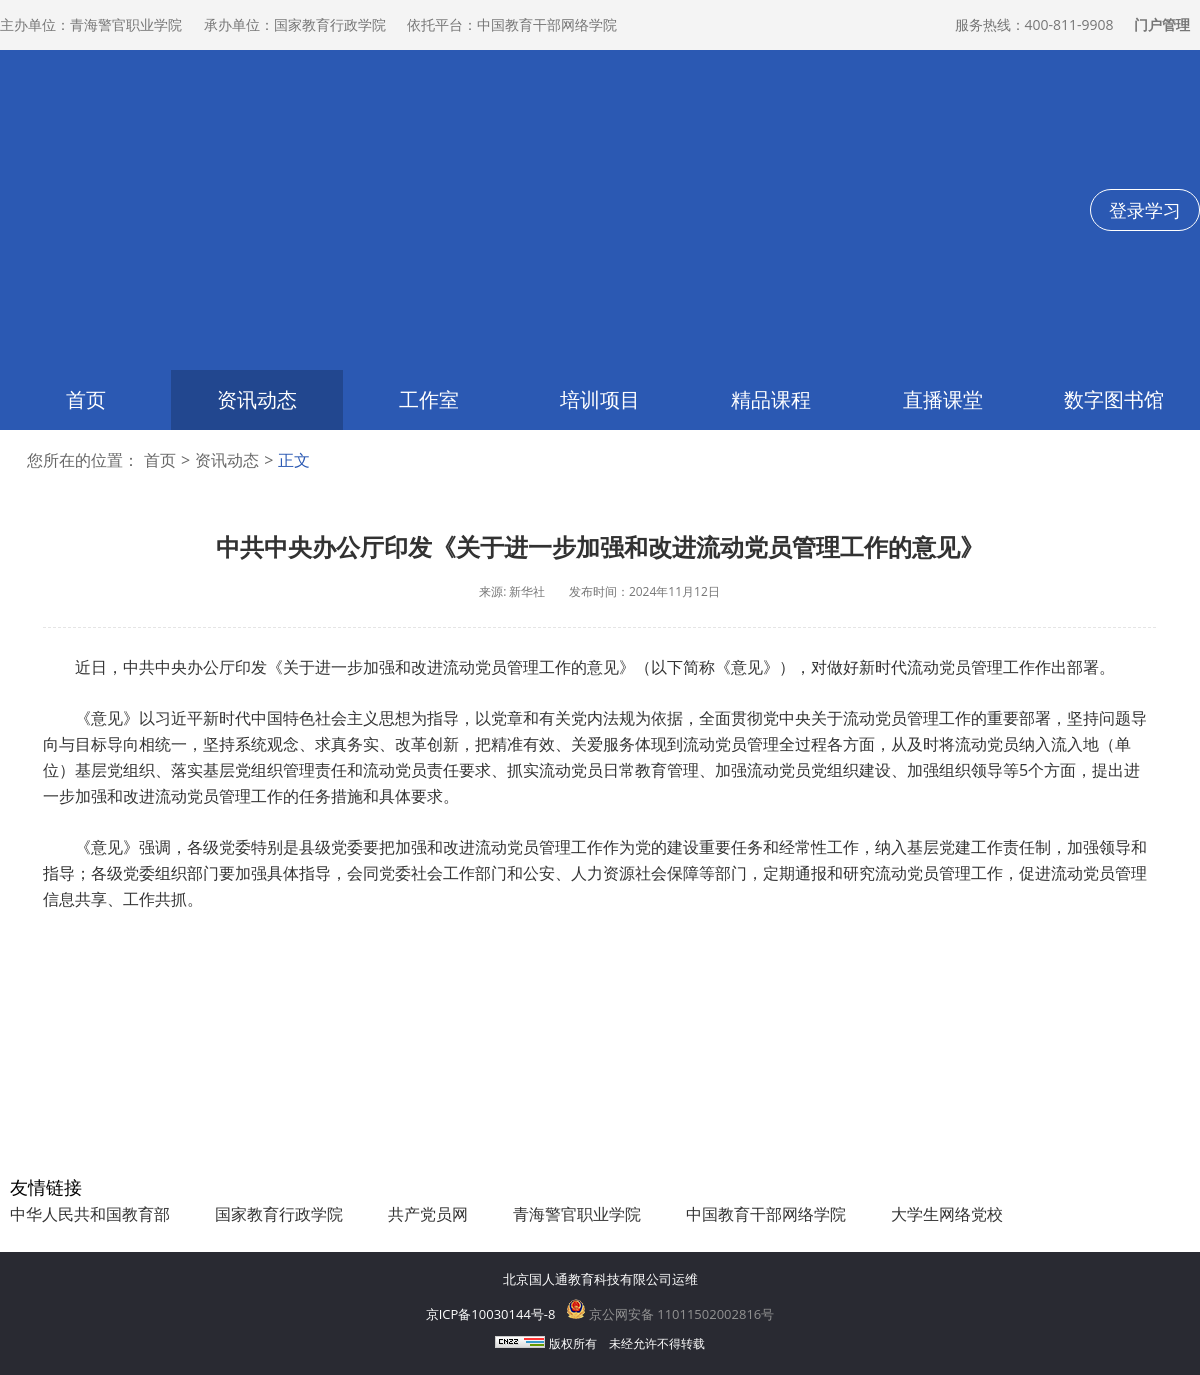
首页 (86, 399)
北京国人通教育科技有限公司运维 (600, 1279)
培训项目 (600, 399)
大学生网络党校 (947, 1214)
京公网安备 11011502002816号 (670, 1314)
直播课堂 (943, 399)
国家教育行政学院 (279, 1214)
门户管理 (1162, 24)
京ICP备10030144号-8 (491, 1314)
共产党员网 (428, 1214)
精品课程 (771, 399)
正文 (294, 460)
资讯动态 (257, 399)
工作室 (429, 399)
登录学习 (1145, 210)
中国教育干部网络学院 (766, 1214)
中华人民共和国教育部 (90, 1214)
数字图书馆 (1114, 399)
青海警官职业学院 (577, 1214)
